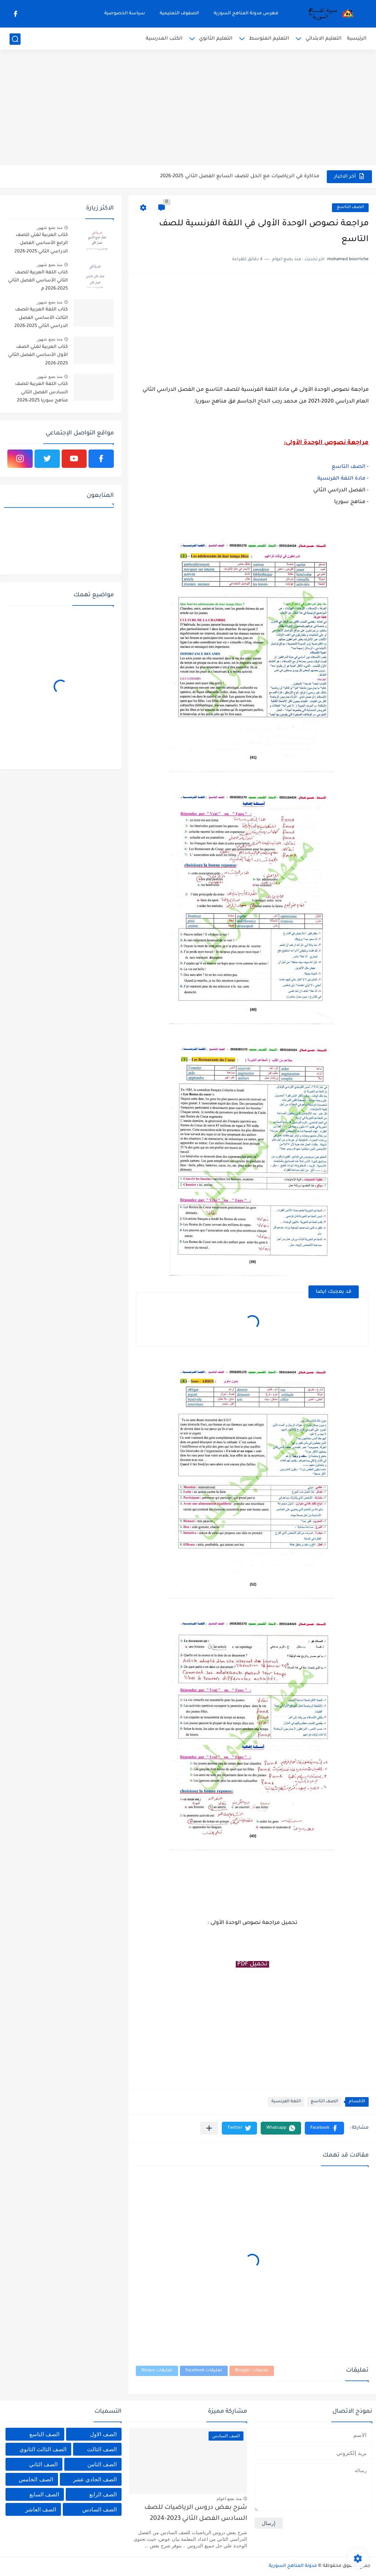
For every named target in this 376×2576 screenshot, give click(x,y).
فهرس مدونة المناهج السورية (246, 13)
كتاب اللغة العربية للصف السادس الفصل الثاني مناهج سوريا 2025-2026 (41, 392)
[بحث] (15, 39)
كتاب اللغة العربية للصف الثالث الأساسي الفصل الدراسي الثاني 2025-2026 (41, 318)
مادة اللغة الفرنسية (341, 479)
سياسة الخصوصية (124, 13)
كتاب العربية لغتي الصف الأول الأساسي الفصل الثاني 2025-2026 (38, 355)
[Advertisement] (188, 108)
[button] (324, 2128)
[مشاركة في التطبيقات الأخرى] (209, 2128)
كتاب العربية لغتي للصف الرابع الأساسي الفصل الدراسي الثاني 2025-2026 (41, 243)
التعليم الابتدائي (323, 38)
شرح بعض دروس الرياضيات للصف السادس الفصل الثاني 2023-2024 (195, 2513)
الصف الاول (103, 2434)
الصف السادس (99, 2509)
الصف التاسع (350, 207)
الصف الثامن (102, 2464)
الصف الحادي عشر (95, 2479)
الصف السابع (44, 2494)
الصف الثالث (102, 2449)
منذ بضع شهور (49, 227)
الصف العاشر (40, 2509)
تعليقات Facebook (203, 2370)
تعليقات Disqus (157, 2370)
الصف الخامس (36, 2479)
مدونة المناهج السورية (293, 2566)
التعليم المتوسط (269, 38)
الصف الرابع (103, 2494)
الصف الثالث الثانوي (42, 2449)
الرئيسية (356, 38)
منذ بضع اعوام (229, 2498)
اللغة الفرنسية (286, 2101)
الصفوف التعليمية (179, 13)
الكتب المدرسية (164, 38)
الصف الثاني (43, 2464)
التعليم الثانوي (215, 38)
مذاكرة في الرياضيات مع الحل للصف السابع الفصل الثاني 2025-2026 (239, 176)
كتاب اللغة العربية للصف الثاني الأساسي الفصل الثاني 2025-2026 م (38, 281)
